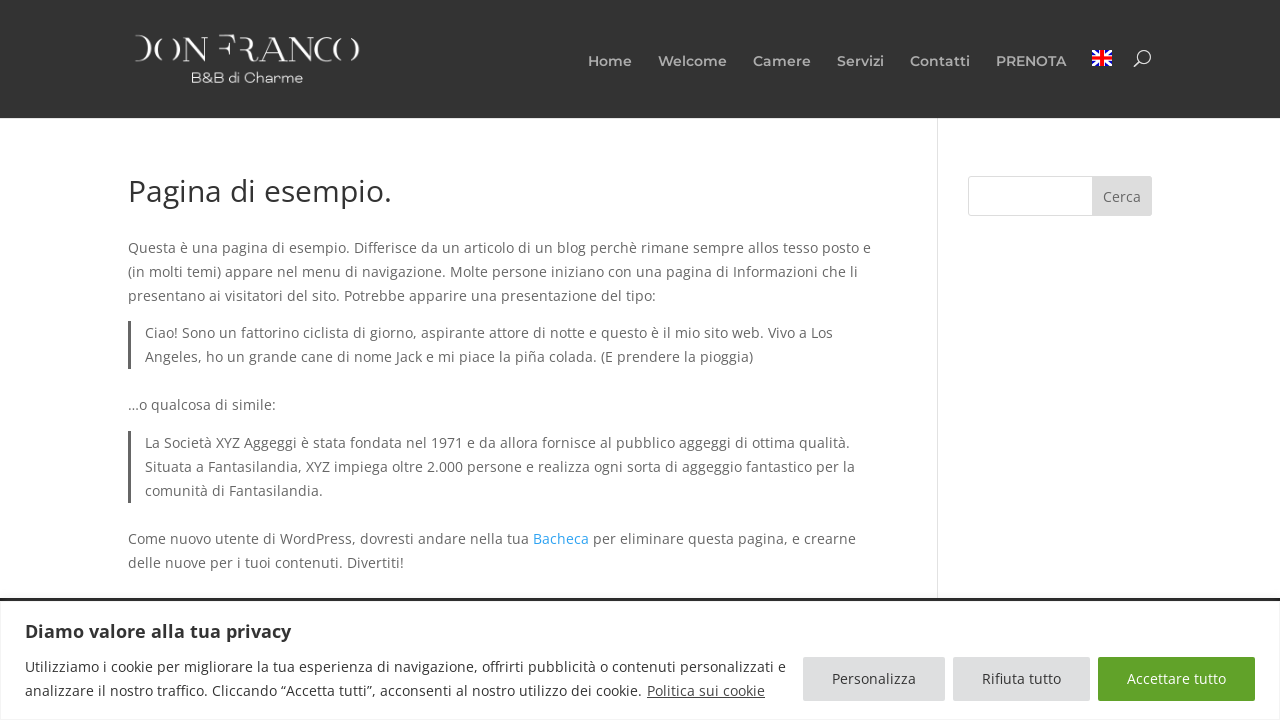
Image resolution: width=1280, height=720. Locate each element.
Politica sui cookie (706, 690)
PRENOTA (1031, 62)
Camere (782, 62)
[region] (640, 660)
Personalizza (874, 678)
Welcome (692, 62)
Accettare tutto (1176, 678)
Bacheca (561, 538)
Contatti (940, 62)
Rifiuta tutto (1021, 678)
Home (610, 62)
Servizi (860, 62)
